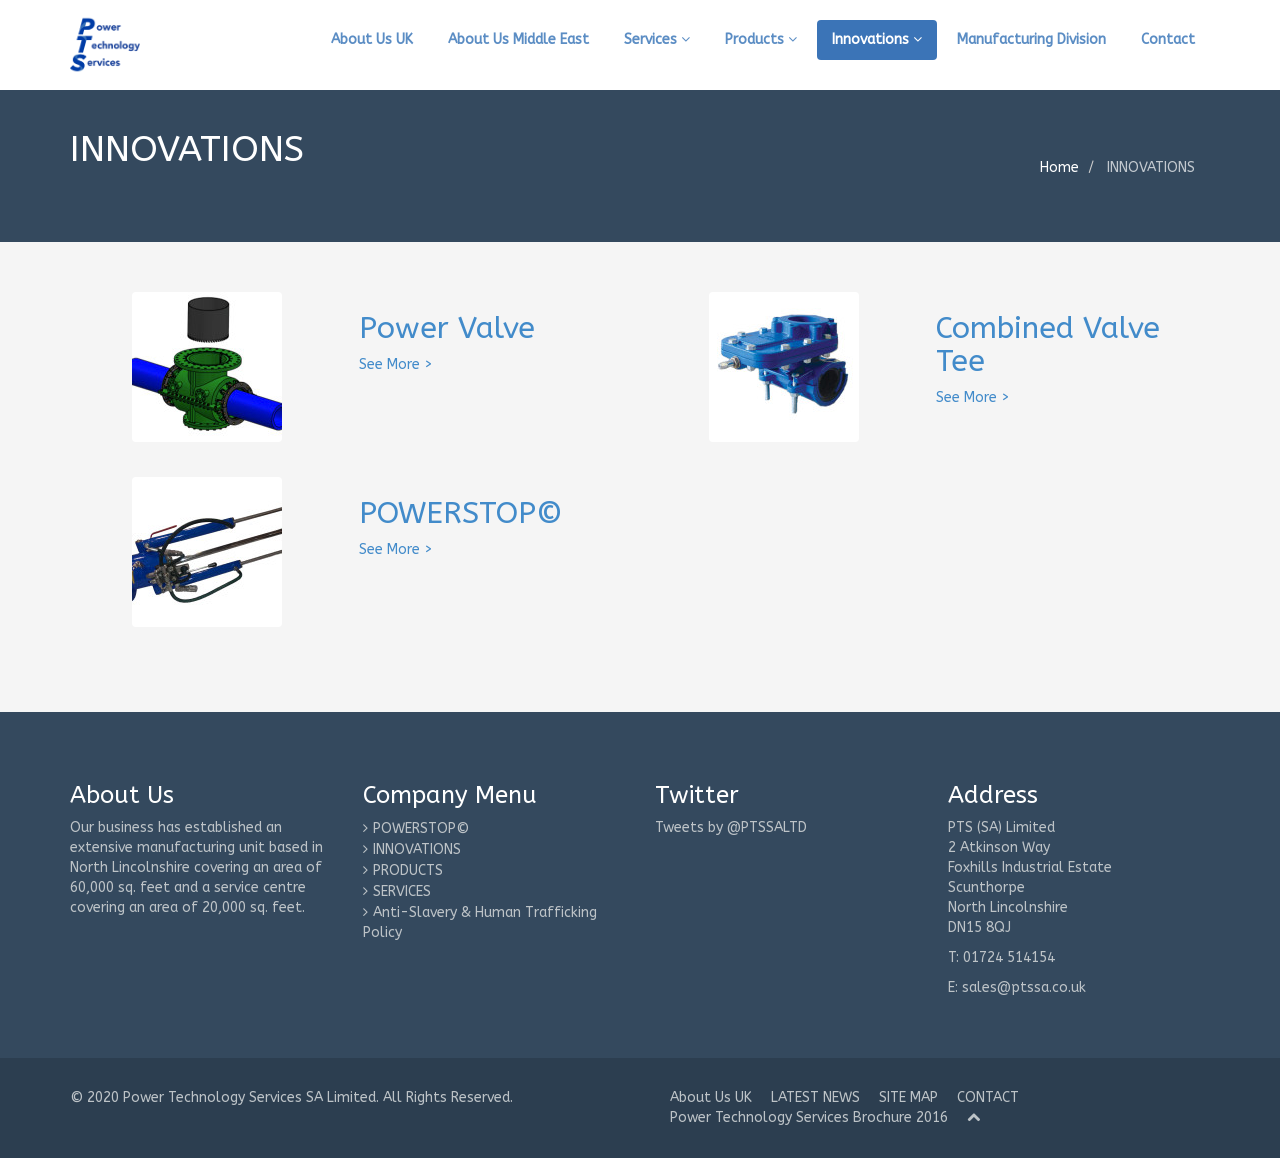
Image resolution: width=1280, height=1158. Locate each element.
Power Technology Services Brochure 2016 (809, 1117)
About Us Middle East (518, 39)
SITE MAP (908, 1097)
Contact (1168, 39)
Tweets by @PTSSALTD (731, 827)
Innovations (877, 39)
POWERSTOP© (461, 513)
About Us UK (372, 39)
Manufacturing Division (1031, 39)
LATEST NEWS (815, 1097)
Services (657, 39)
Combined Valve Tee (1048, 344)
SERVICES (402, 891)
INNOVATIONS (417, 849)
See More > (395, 364)
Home (1059, 167)
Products (761, 39)
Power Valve (447, 328)
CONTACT (988, 1097)
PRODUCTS (408, 870)
